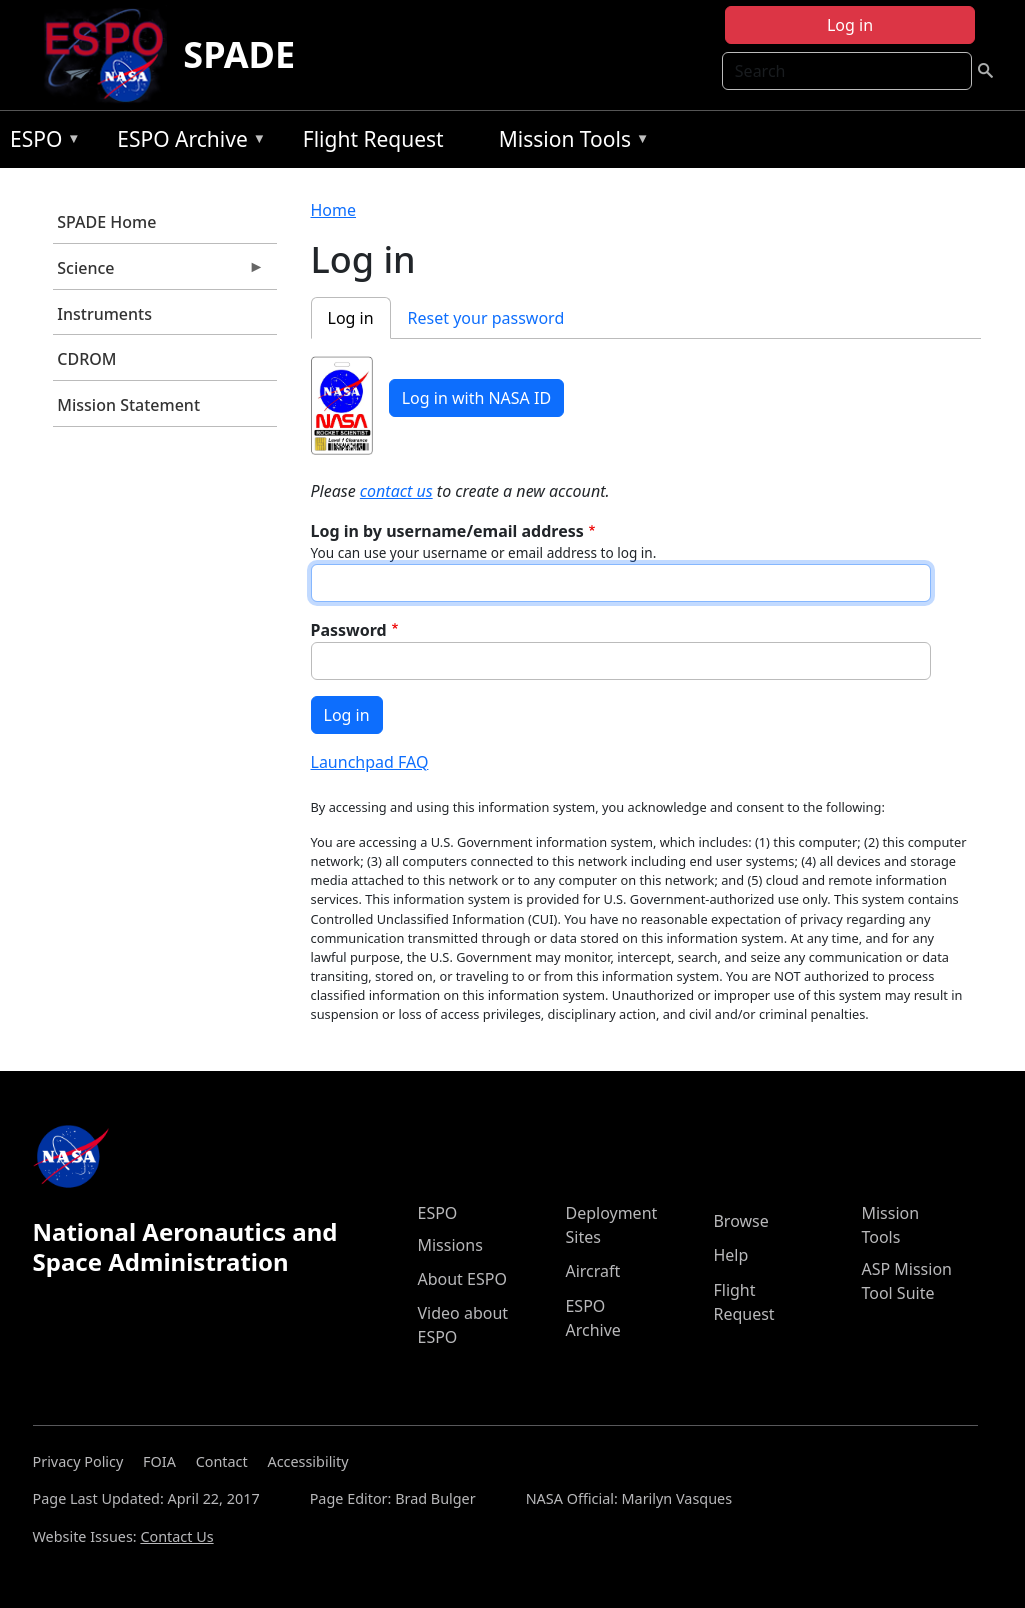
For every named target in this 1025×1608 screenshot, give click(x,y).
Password (349, 630)
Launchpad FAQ (370, 762)
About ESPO (461, 1279)
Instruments (104, 314)
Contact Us (176, 1536)
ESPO (40, 142)
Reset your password (486, 318)
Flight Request (373, 139)
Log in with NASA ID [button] (476, 398)
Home (334, 210)
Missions (449, 1245)
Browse (740, 1221)
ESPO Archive (186, 142)
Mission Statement (128, 405)
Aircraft (592, 1271)
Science (159, 273)
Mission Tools (569, 142)
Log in (850, 25)
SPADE (239, 54)
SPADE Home (106, 222)
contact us (396, 491)
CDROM (86, 359)
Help (730, 1255)
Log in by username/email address (447, 531)
